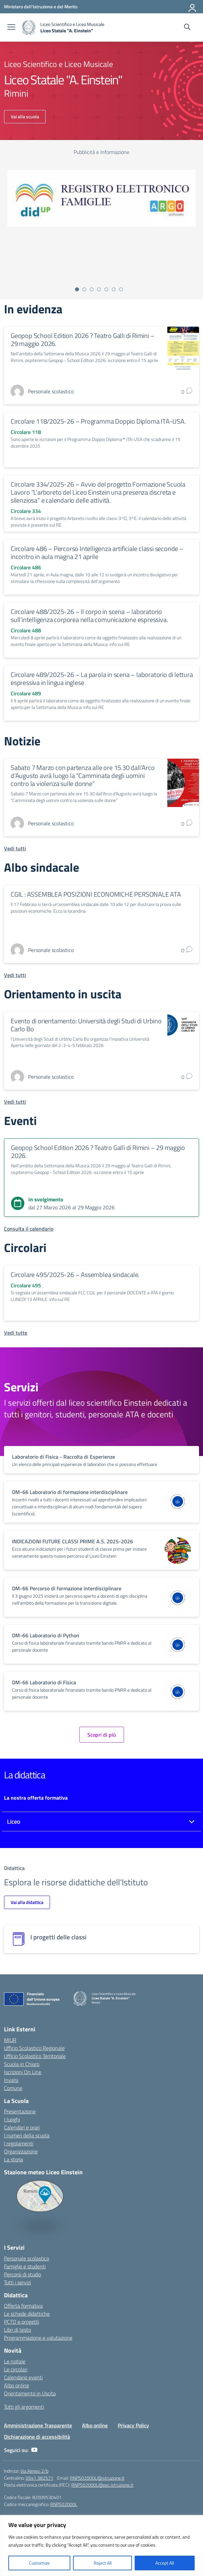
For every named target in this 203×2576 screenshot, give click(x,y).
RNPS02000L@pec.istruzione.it (102, 2484)
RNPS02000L (63, 2504)
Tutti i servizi (17, 2282)
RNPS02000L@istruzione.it (97, 2477)
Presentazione (20, 2111)
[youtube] (34, 2450)
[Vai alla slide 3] (92, 289)
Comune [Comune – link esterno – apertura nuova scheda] (13, 2088)
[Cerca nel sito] (187, 27)
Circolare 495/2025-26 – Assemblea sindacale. (75, 1274)
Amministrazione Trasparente (38, 2425)
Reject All (103, 2562)
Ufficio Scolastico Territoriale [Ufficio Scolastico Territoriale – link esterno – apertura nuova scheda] (35, 2056)
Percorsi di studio (22, 2274)
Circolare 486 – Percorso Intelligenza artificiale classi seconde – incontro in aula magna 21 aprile (97, 552)
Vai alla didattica (27, 1902)
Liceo (13, 1821)
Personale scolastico (26, 2258)
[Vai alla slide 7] (121, 289)
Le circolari (15, 2369)
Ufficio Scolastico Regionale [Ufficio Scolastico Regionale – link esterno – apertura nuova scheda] (34, 2048)
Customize (39, 2562)
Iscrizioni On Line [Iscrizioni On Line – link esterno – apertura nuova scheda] (22, 2072)
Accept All (164, 2562)
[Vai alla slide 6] (114, 289)
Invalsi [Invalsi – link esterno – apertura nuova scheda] (11, 2080)
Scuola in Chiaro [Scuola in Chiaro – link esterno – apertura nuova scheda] (21, 2064)
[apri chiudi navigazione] (11, 28)
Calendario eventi (23, 2377)
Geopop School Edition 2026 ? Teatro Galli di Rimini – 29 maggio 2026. (82, 339)
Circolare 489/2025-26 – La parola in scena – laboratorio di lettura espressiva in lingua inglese (102, 678)
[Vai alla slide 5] (106, 289)
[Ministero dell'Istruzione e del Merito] (40, 6)
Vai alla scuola (25, 116)
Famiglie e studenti (25, 2266)
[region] (101, 2545)
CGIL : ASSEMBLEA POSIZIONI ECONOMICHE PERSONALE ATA (96, 894)
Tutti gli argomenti (24, 2407)
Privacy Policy (133, 2425)
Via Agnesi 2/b (34, 2470)
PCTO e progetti (21, 2322)
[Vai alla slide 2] (84, 289)
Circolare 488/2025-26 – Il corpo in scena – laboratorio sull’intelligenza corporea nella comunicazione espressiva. (89, 615)
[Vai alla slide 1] (77, 289)
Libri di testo (17, 2330)
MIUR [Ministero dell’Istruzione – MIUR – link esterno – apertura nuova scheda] (10, 2040)
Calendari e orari (22, 2127)
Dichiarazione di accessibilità (37, 2437)
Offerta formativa (23, 2306)
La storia (13, 2159)
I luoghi (12, 2119)
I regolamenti (18, 2143)
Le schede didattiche (27, 2314)
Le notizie (14, 2361)
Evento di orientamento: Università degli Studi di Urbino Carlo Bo (86, 1025)
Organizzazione (21, 2151)
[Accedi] (192, 6)
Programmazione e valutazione (38, 2338)
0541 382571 (39, 2477)
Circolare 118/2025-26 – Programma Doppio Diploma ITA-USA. (98, 421)
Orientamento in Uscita (30, 2393)
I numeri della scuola (26, 2135)
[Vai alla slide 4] (99, 289)
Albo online (16, 2385)
